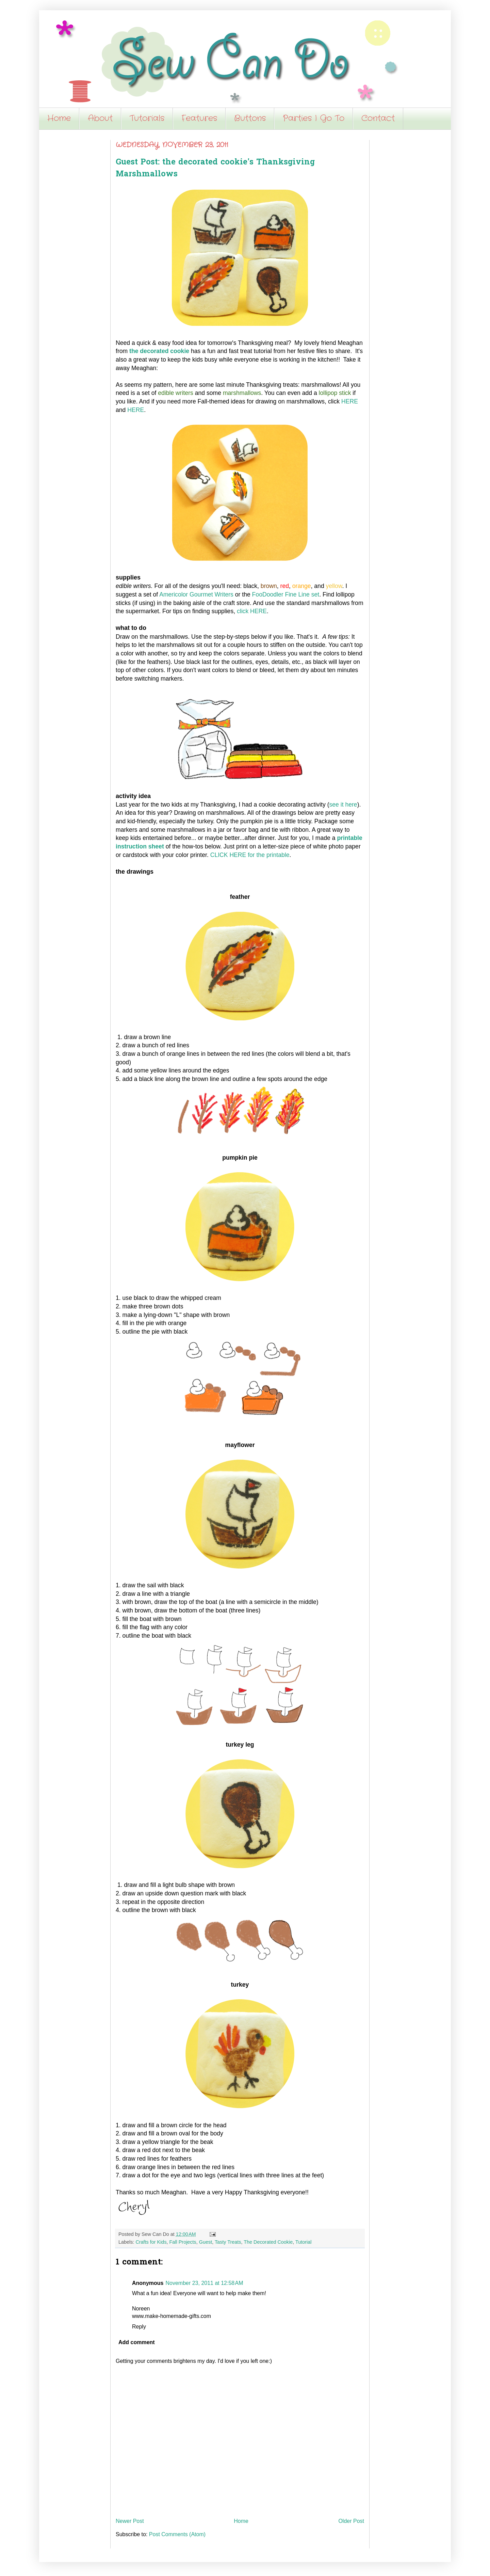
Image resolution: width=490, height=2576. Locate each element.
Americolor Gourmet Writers (196, 594)
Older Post (351, 2521)
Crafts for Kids (150, 2242)
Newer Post (130, 2521)
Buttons (250, 118)
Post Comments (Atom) (177, 2534)
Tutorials (147, 118)
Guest (205, 2242)
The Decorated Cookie (268, 2242)
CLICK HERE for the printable (250, 855)
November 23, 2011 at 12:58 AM (204, 2283)
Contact (378, 118)
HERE (349, 401)
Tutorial (303, 2242)
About (100, 118)
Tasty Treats (228, 2242)
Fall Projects (182, 2242)
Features (199, 118)
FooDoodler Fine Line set (286, 594)
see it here (343, 804)
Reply (139, 2326)
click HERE (252, 611)
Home (59, 118)
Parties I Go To (313, 118)
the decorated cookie (159, 351)
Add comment (136, 2342)
